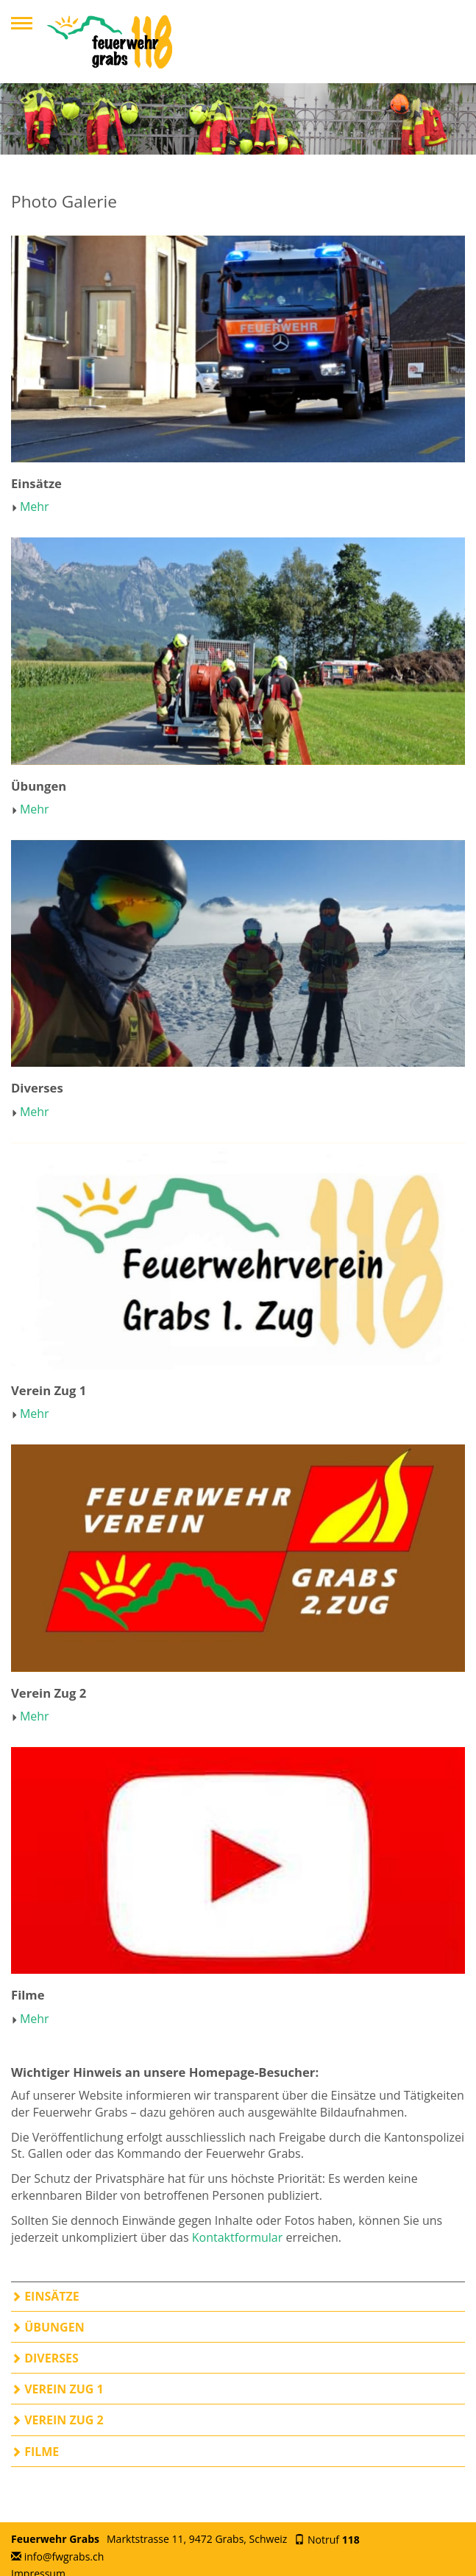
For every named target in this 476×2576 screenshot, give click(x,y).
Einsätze (45, 2296)
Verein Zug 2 (57, 2420)
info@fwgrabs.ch (64, 2556)
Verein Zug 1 (57, 2389)
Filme (35, 2451)
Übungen (48, 2327)
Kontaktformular (237, 2237)
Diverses (45, 2358)
